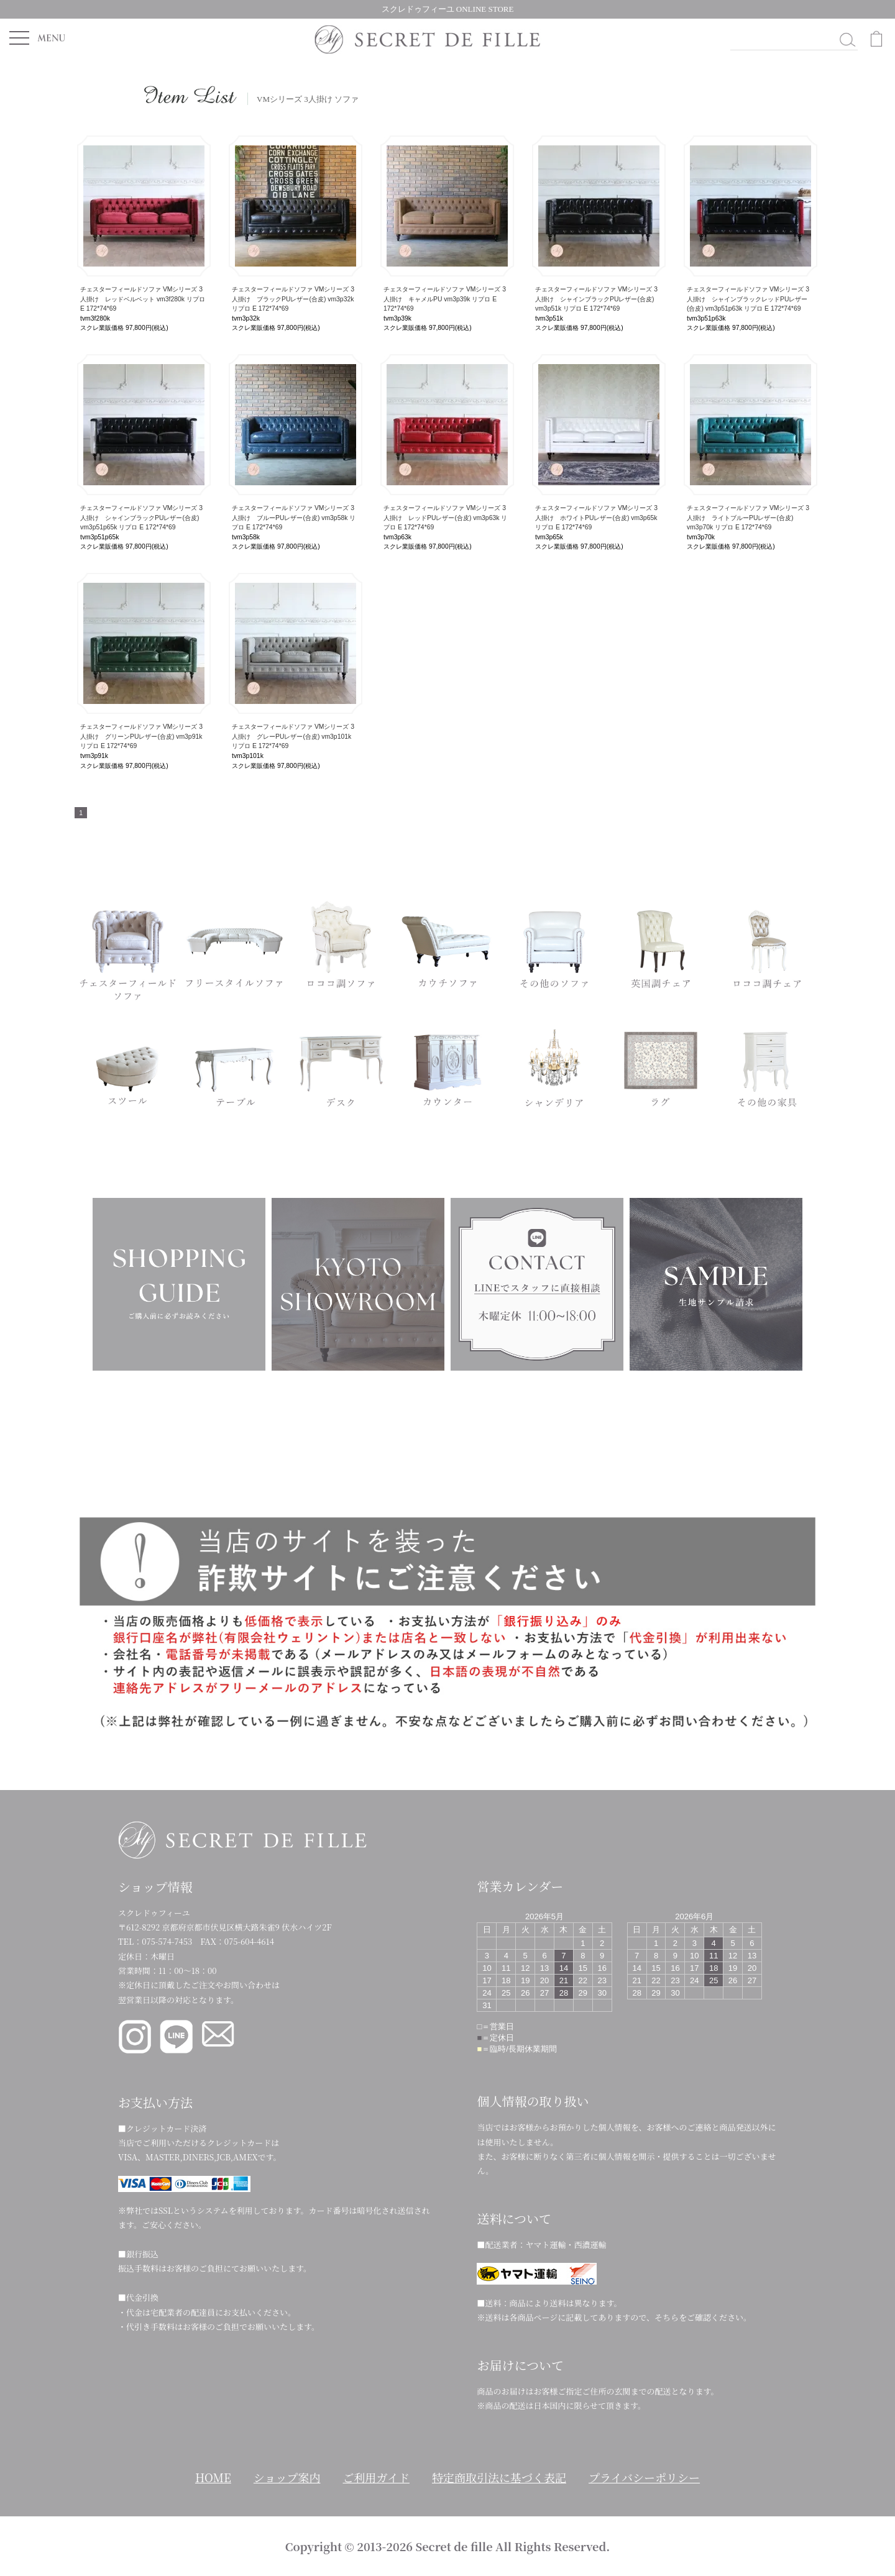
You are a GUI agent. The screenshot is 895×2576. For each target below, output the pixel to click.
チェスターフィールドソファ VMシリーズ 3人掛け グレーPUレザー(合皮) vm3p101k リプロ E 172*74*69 (293, 736)
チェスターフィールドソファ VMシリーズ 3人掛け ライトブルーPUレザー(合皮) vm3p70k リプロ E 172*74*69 (748, 518)
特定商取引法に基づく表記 (499, 2477)
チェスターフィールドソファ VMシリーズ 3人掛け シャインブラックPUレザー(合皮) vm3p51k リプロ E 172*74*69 (596, 299)
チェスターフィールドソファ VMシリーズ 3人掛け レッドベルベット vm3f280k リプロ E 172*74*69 (142, 299)
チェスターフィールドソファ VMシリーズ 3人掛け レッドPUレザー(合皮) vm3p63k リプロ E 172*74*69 (445, 518)
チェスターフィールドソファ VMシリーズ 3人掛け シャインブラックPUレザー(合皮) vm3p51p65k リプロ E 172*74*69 (141, 518)
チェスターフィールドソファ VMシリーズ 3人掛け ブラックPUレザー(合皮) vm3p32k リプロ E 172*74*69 (293, 299)
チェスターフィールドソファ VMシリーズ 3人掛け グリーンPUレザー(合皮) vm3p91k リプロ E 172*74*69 (141, 736)
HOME (213, 2477)
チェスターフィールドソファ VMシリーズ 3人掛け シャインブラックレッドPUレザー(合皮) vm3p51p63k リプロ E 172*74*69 (748, 299)
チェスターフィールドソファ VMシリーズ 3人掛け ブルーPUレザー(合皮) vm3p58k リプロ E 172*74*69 (294, 518)
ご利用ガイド (376, 2477)
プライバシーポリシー (644, 2477)
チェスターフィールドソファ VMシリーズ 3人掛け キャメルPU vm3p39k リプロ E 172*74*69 (444, 299)
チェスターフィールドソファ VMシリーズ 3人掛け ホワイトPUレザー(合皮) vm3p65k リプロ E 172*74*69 (596, 518)
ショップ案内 (287, 2477)
